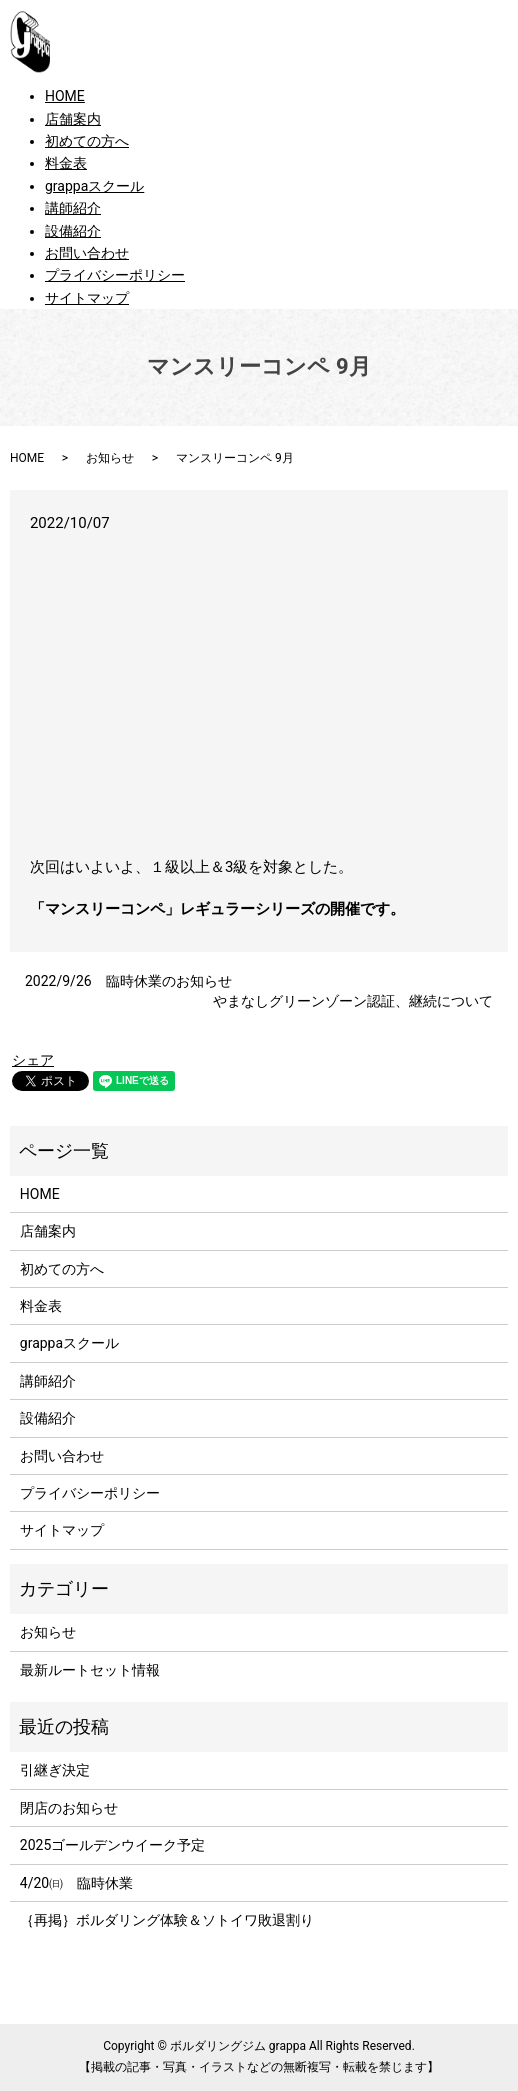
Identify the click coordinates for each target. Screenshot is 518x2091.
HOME (65, 96)
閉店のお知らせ (69, 1808)
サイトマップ (87, 298)
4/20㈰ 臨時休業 (76, 1883)
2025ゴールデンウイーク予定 (112, 1845)
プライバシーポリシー (115, 275)
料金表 (66, 163)
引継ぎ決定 (55, 1770)
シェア (33, 1060)
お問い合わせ (87, 253)
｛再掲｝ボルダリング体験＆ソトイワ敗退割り (174, 1920)
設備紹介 (73, 231)
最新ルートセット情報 (90, 1670)
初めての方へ (87, 141)
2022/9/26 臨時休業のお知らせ (128, 981)
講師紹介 (73, 208)
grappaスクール (94, 186)
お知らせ (110, 458)
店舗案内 (73, 119)
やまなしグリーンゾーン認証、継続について (353, 1001)
